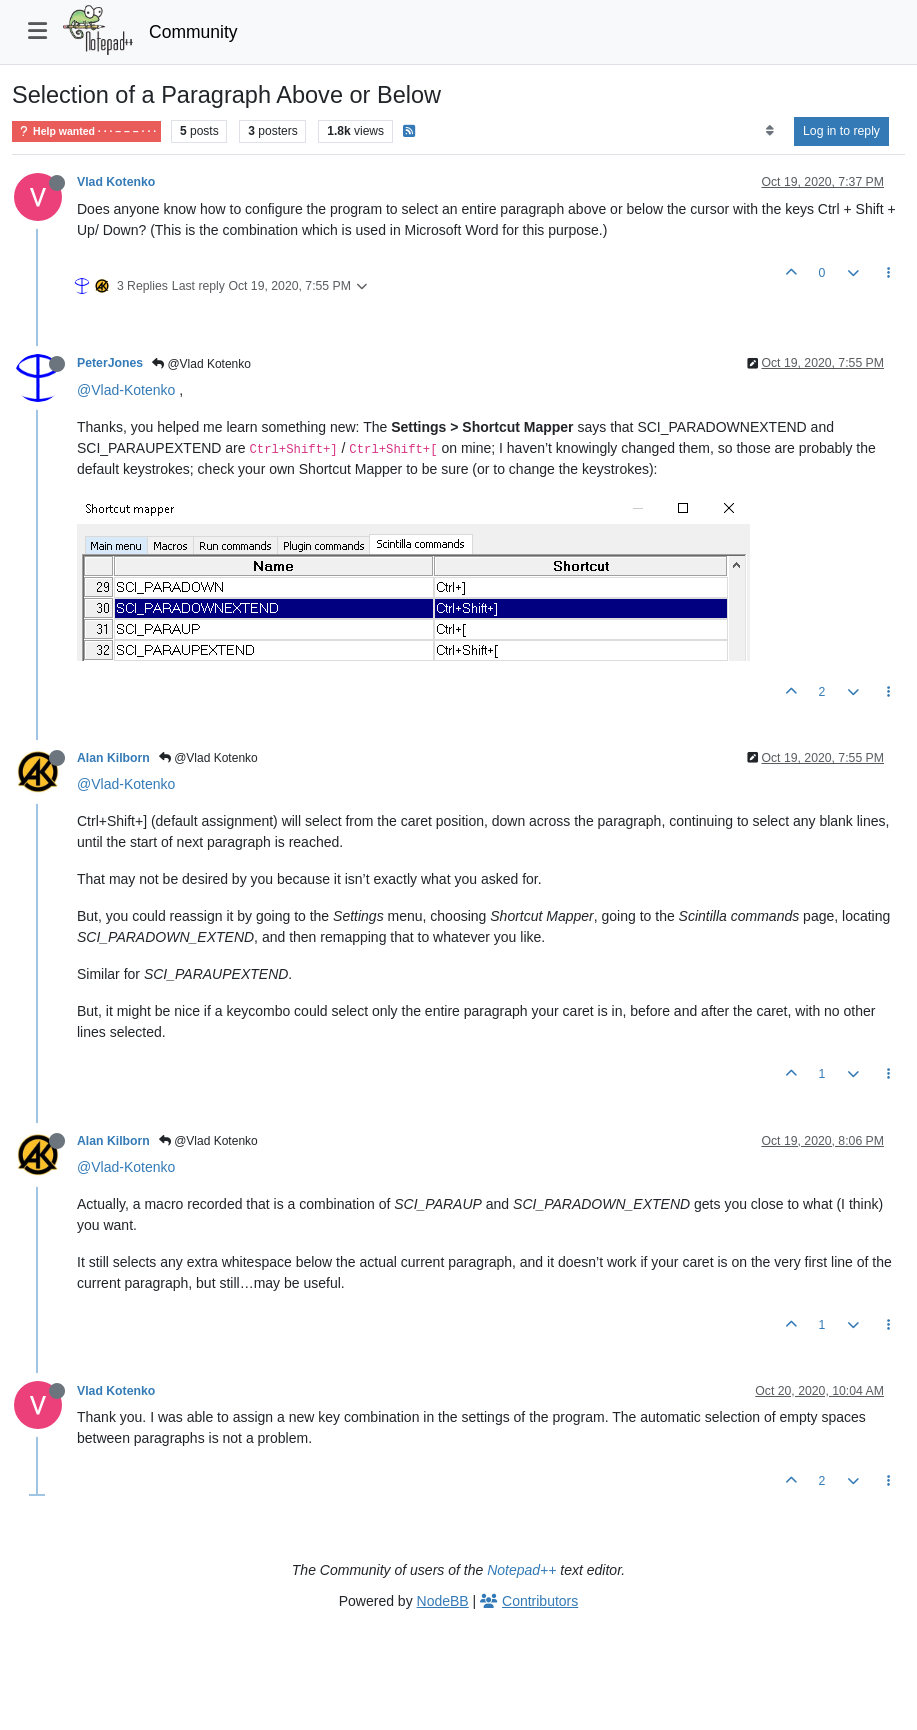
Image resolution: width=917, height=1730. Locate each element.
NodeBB (443, 1601)
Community (193, 32)
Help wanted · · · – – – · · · (86, 131)
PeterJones (110, 363)
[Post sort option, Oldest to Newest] (769, 131)
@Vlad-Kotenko (126, 390)
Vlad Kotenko (116, 182)
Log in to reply (841, 131)
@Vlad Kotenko (201, 364)
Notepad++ (521, 1570)
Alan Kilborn (113, 758)
